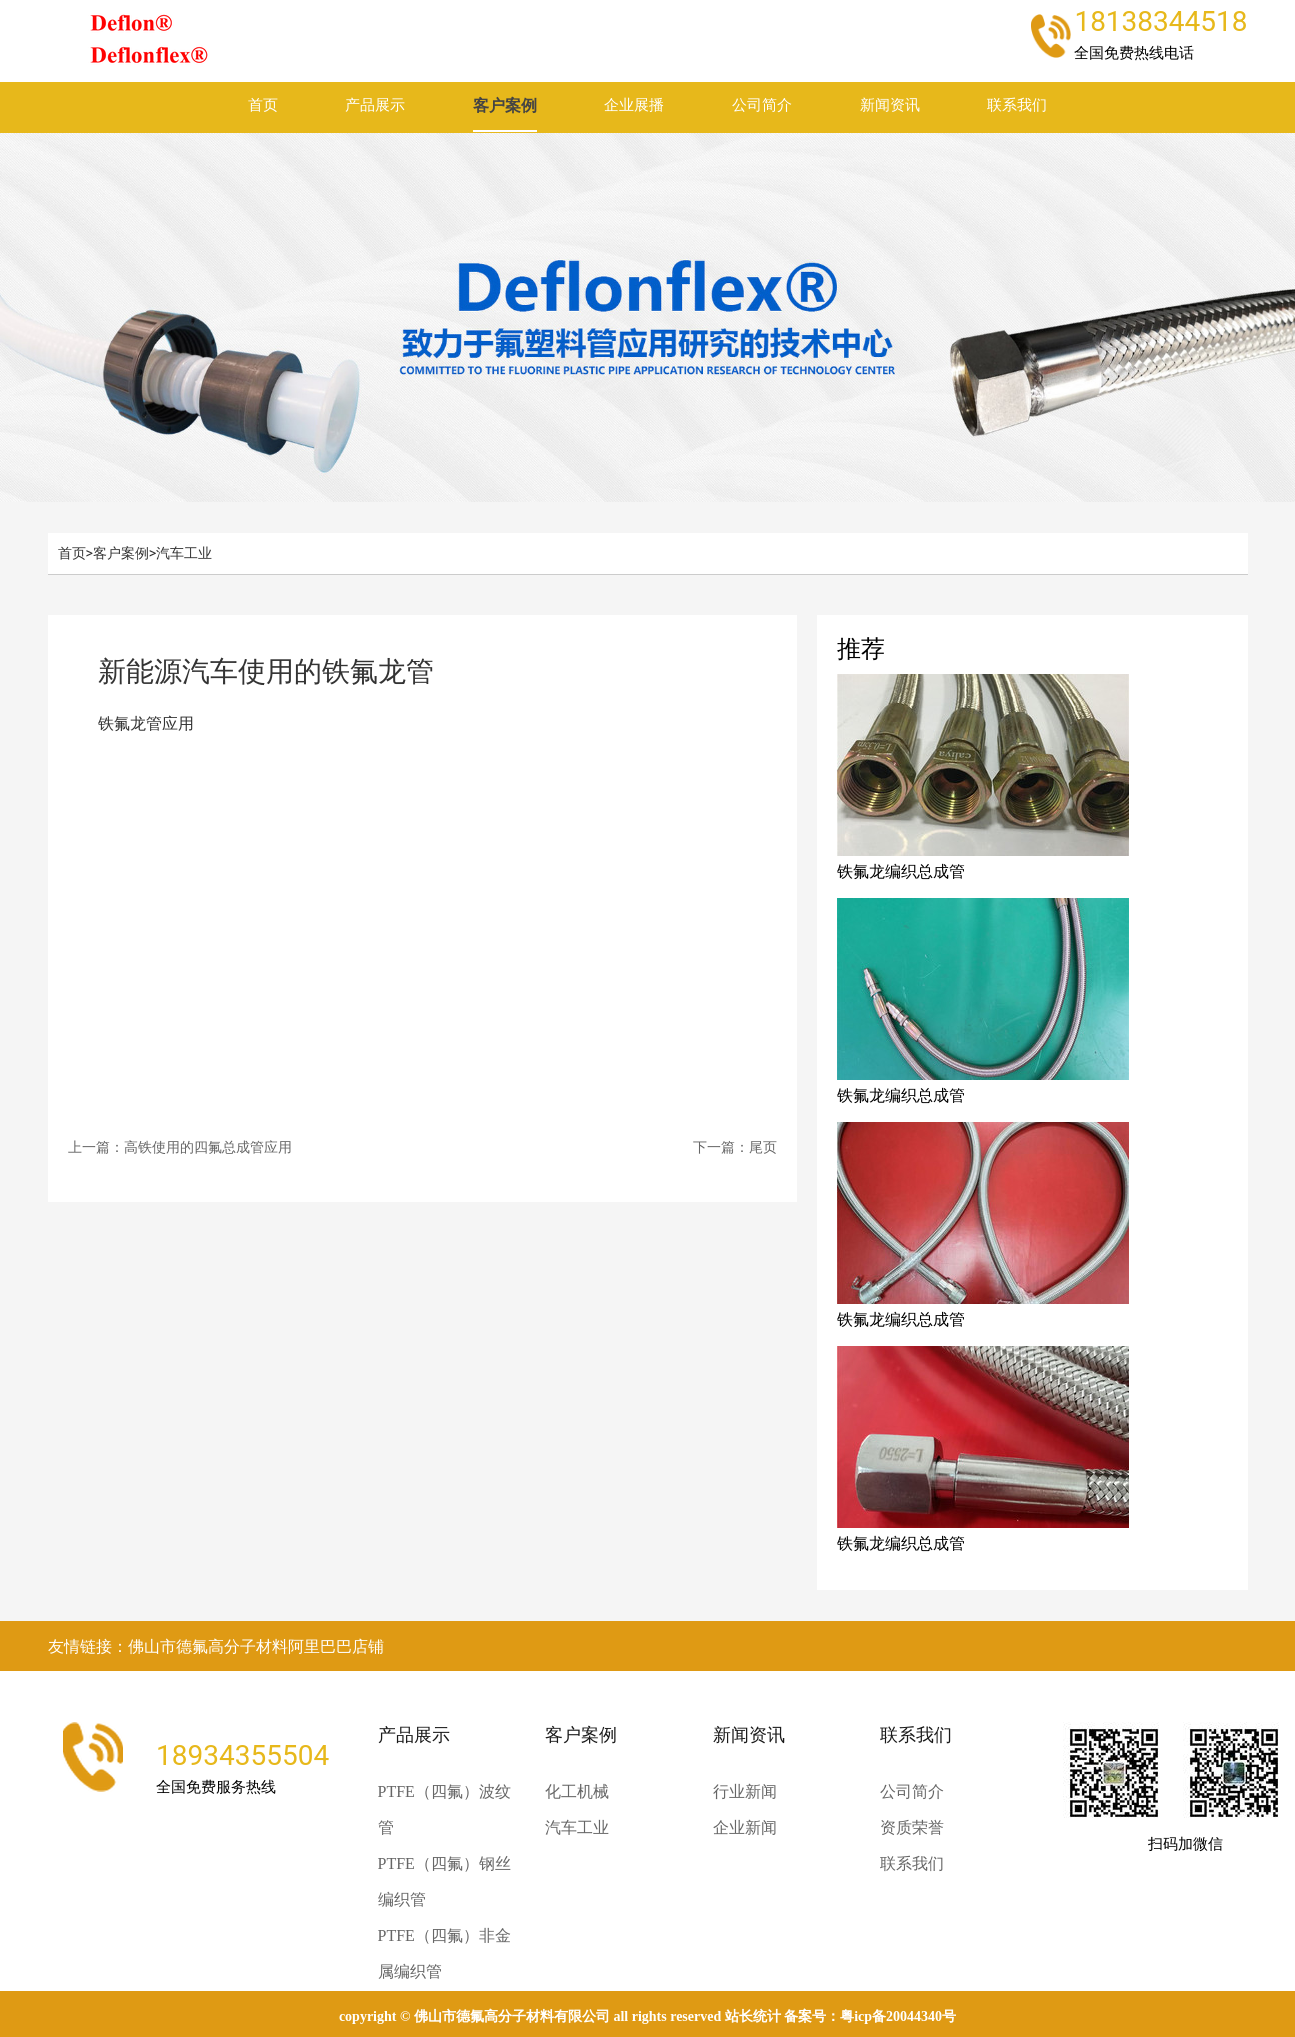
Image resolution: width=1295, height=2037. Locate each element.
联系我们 (1017, 105)
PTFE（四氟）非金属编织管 (444, 1953)
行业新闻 (745, 1791)
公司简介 (762, 105)
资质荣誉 (912, 1827)
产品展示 (375, 105)
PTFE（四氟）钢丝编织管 (444, 1881)
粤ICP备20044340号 (898, 2016)
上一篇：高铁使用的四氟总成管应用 (180, 1147)
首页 (263, 105)
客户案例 (505, 105)
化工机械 (577, 1791)
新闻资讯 (890, 105)
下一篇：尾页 (735, 1147)
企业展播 (634, 105)
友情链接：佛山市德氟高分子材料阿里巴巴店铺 (216, 1646)
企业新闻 (745, 1827)
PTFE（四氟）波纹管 (444, 1809)
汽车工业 (184, 553)
